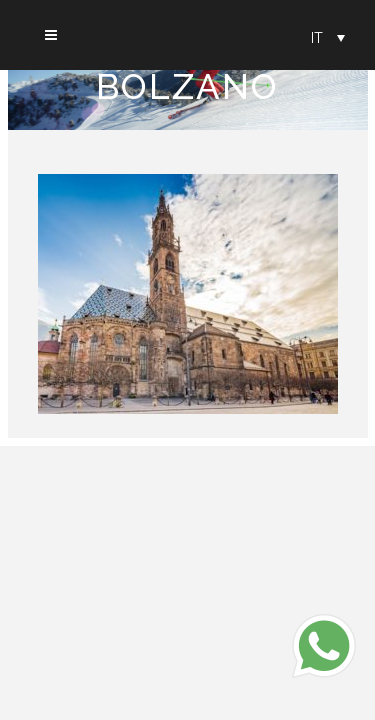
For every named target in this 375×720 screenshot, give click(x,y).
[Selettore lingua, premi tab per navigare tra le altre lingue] (328, 37)
